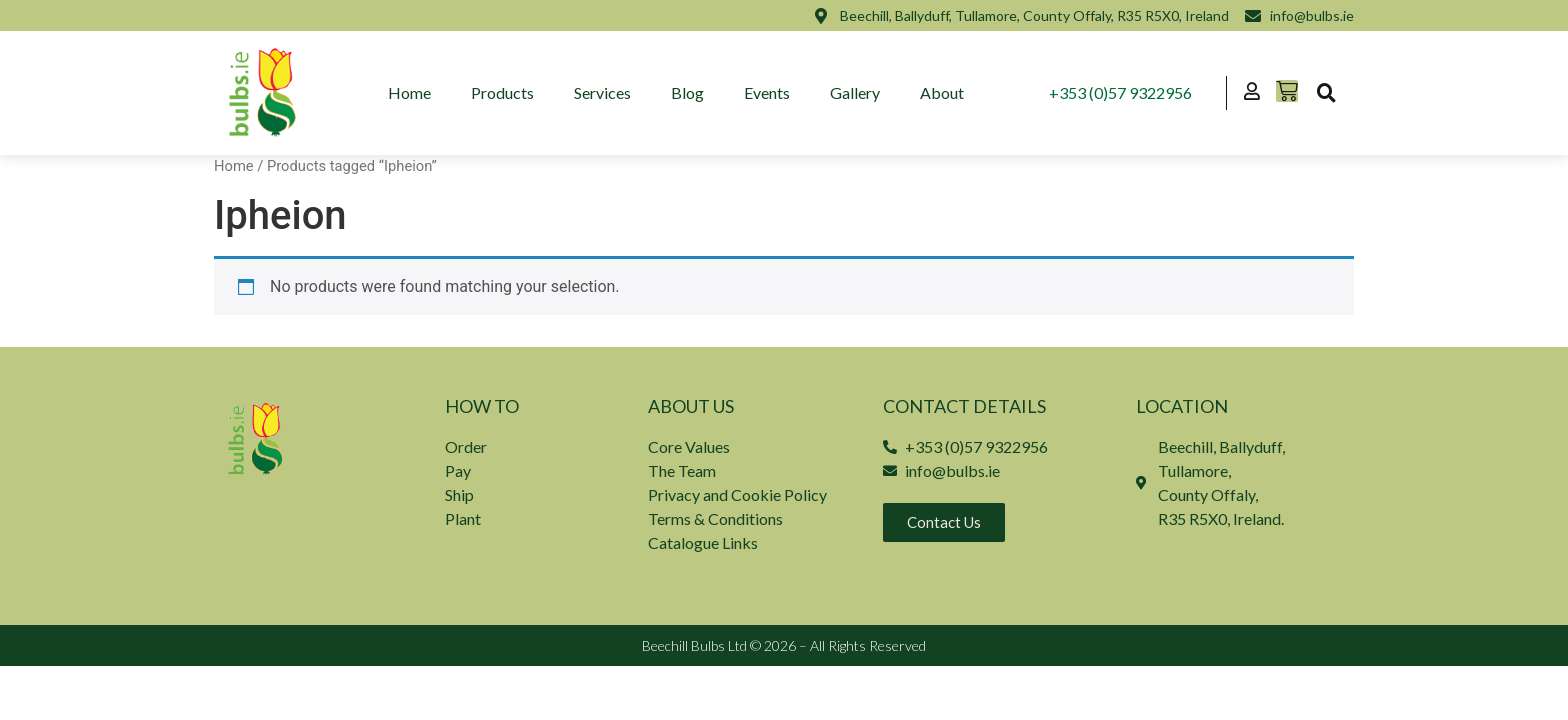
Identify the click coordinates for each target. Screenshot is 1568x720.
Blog (687, 92)
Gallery (855, 92)
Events (767, 92)
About (942, 92)
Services (602, 92)
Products (502, 92)
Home (409, 92)
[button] (1326, 93)
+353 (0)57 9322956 (1120, 92)
